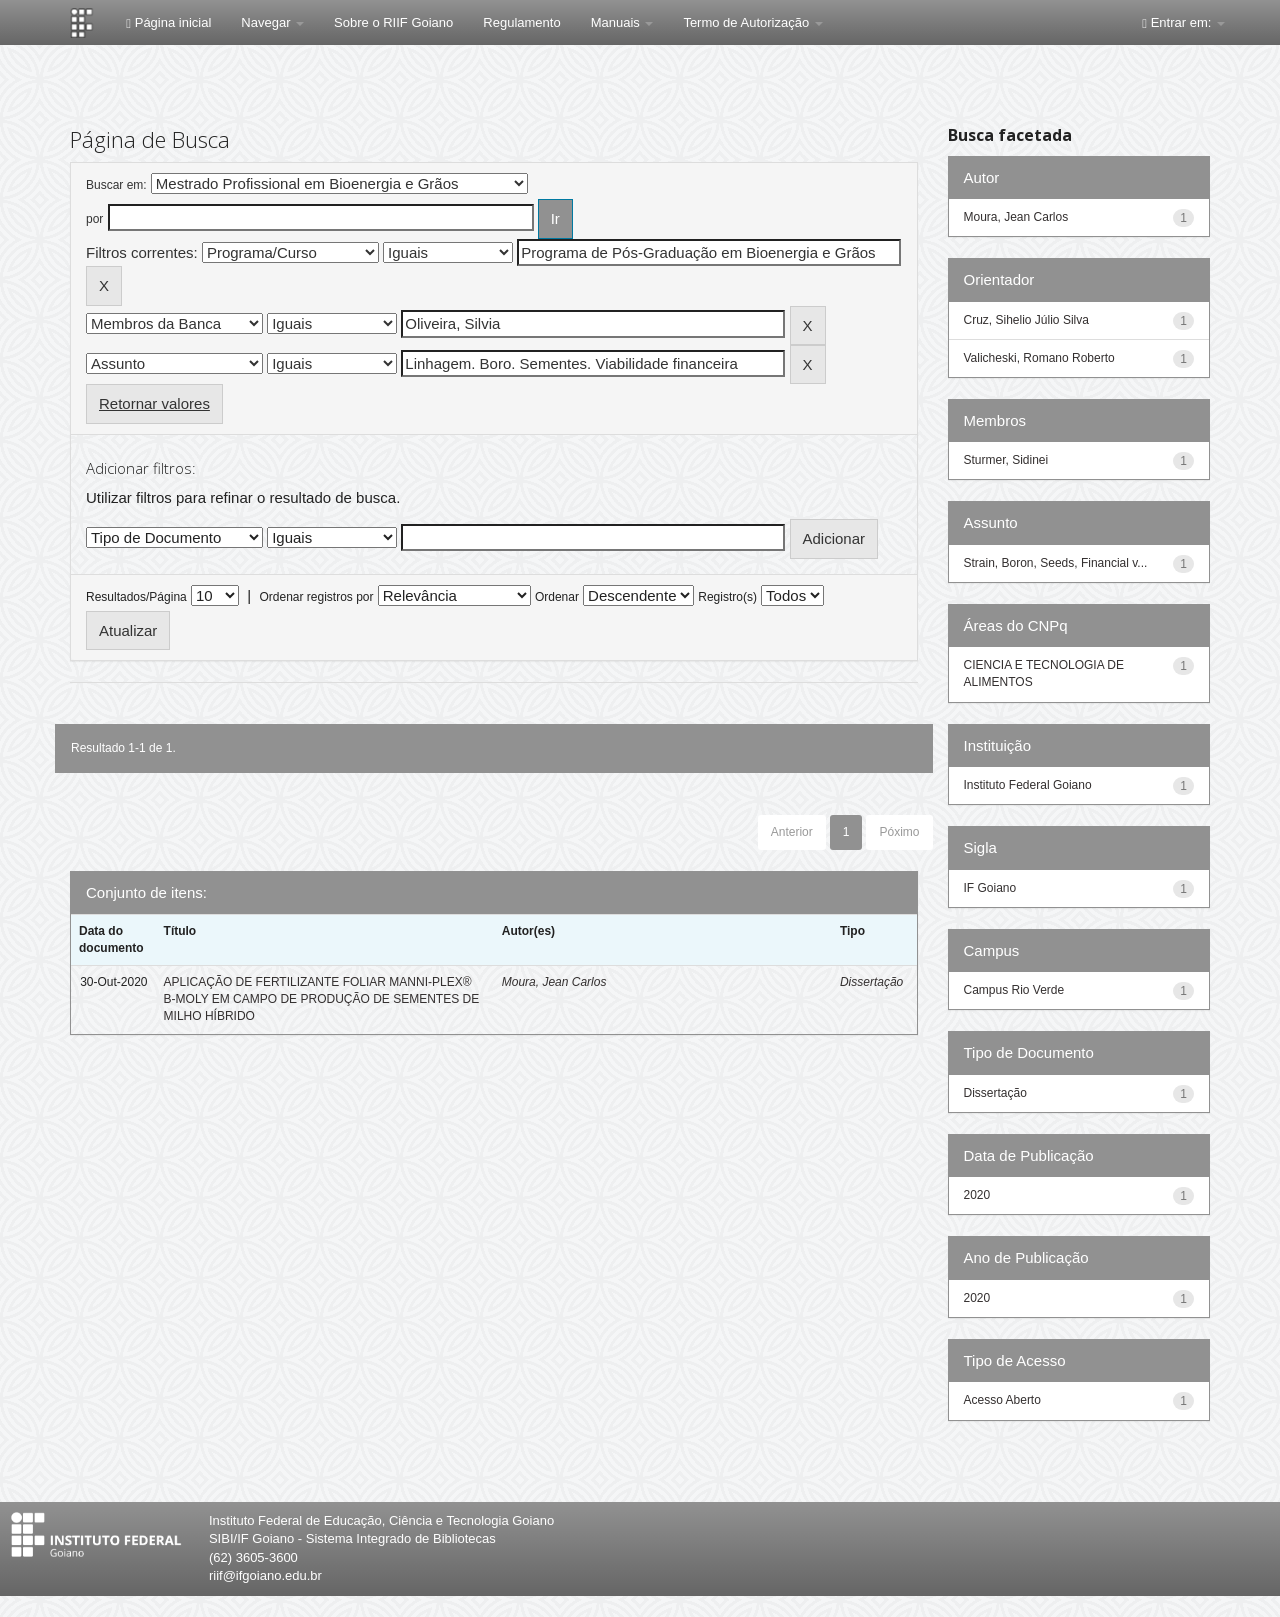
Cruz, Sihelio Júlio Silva (1026, 320)
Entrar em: (1183, 22)
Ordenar (557, 597)
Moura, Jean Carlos (554, 982)
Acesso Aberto (1002, 1400)
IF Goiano (990, 888)
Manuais (622, 22)
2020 (977, 1195)
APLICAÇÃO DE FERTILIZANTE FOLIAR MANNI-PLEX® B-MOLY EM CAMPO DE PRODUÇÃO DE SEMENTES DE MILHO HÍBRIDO (322, 999)
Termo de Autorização (752, 22)
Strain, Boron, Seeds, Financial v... (1056, 563)
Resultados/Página (136, 597)
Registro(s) (727, 597)
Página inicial (168, 22)
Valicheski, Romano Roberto (1039, 358)
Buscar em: (116, 185)
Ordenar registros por (316, 597)
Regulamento (521, 22)
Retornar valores (154, 403)
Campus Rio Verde (1014, 990)
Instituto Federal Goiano (1028, 785)
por (94, 219)
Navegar (272, 22)
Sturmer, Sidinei (1006, 460)
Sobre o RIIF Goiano (393, 22)
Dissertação (871, 982)
